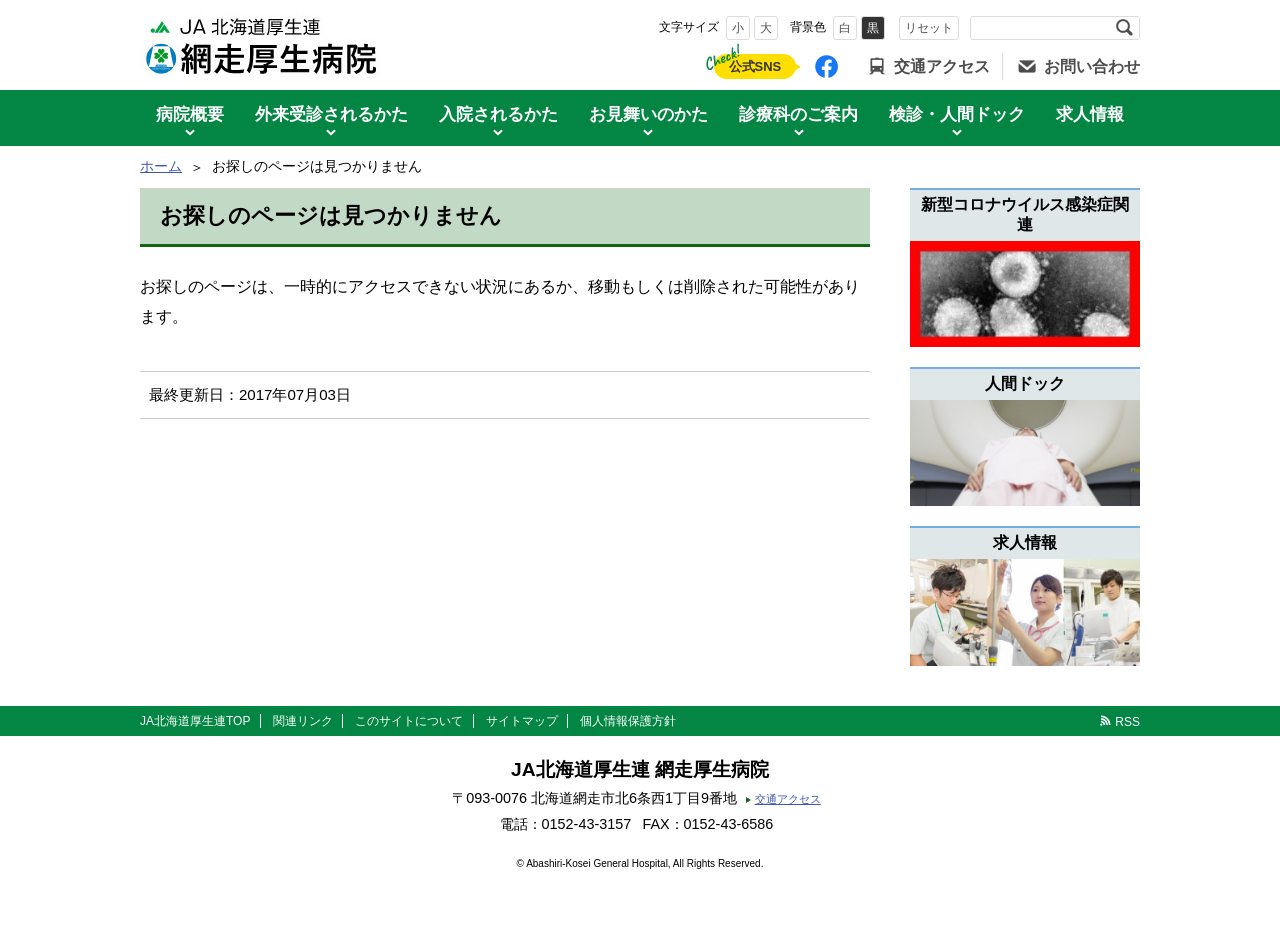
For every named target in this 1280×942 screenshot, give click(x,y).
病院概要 (190, 114)
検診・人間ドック (957, 114)
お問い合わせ (1092, 66)
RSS (1127, 722)
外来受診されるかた (331, 114)
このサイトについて (409, 721)
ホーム (161, 166)
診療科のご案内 (798, 114)
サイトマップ (522, 721)
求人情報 (1090, 114)
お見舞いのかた (648, 114)
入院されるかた (498, 114)
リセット (929, 28)
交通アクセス (942, 66)
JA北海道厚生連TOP (195, 721)
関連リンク (303, 721)
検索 (1124, 28)
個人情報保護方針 (628, 721)
